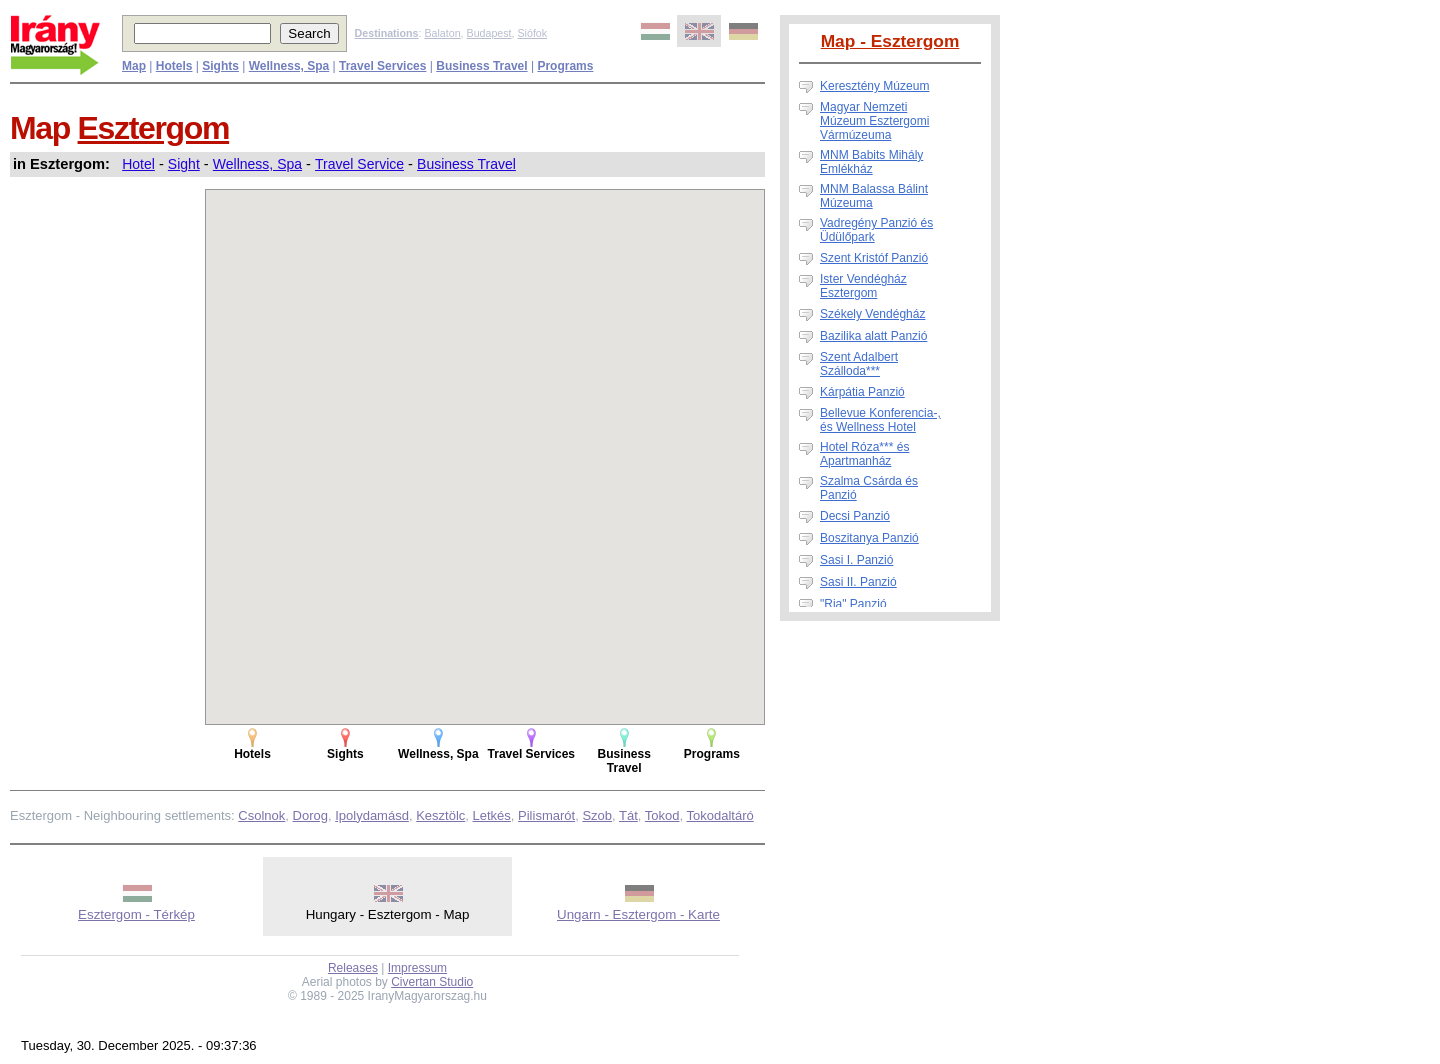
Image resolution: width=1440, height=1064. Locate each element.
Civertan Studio (432, 982)
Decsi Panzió (855, 516)
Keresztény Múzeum (874, 86)
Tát (628, 815)
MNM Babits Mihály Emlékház (871, 162)
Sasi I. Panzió (856, 560)
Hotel (138, 164)
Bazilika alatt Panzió (873, 336)
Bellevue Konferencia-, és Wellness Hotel (880, 420)
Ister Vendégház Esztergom (863, 286)
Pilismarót (546, 815)
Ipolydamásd (372, 815)
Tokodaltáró (720, 815)
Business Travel (466, 164)
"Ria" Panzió (853, 604)
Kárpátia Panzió (862, 392)
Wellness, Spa (257, 164)
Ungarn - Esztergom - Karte (638, 914)
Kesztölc (440, 815)
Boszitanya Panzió (869, 538)
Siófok (532, 33)
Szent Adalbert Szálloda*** (859, 364)
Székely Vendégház (872, 314)
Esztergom (154, 128)
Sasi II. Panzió (858, 582)
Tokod (662, 815)
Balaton (442, 33)
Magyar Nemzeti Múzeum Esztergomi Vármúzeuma (874, 121)
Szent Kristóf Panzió (874, 258)
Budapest (489, 33)
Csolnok (261, 815)
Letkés (492, 815)
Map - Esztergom (890, 41)
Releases (353, 968)
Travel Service (359, 164)
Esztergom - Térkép (136, 914)
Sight (184, 164)
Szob (597, 815)
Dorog (310, 815)
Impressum (417, 968)
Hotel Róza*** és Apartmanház (864, 454)
